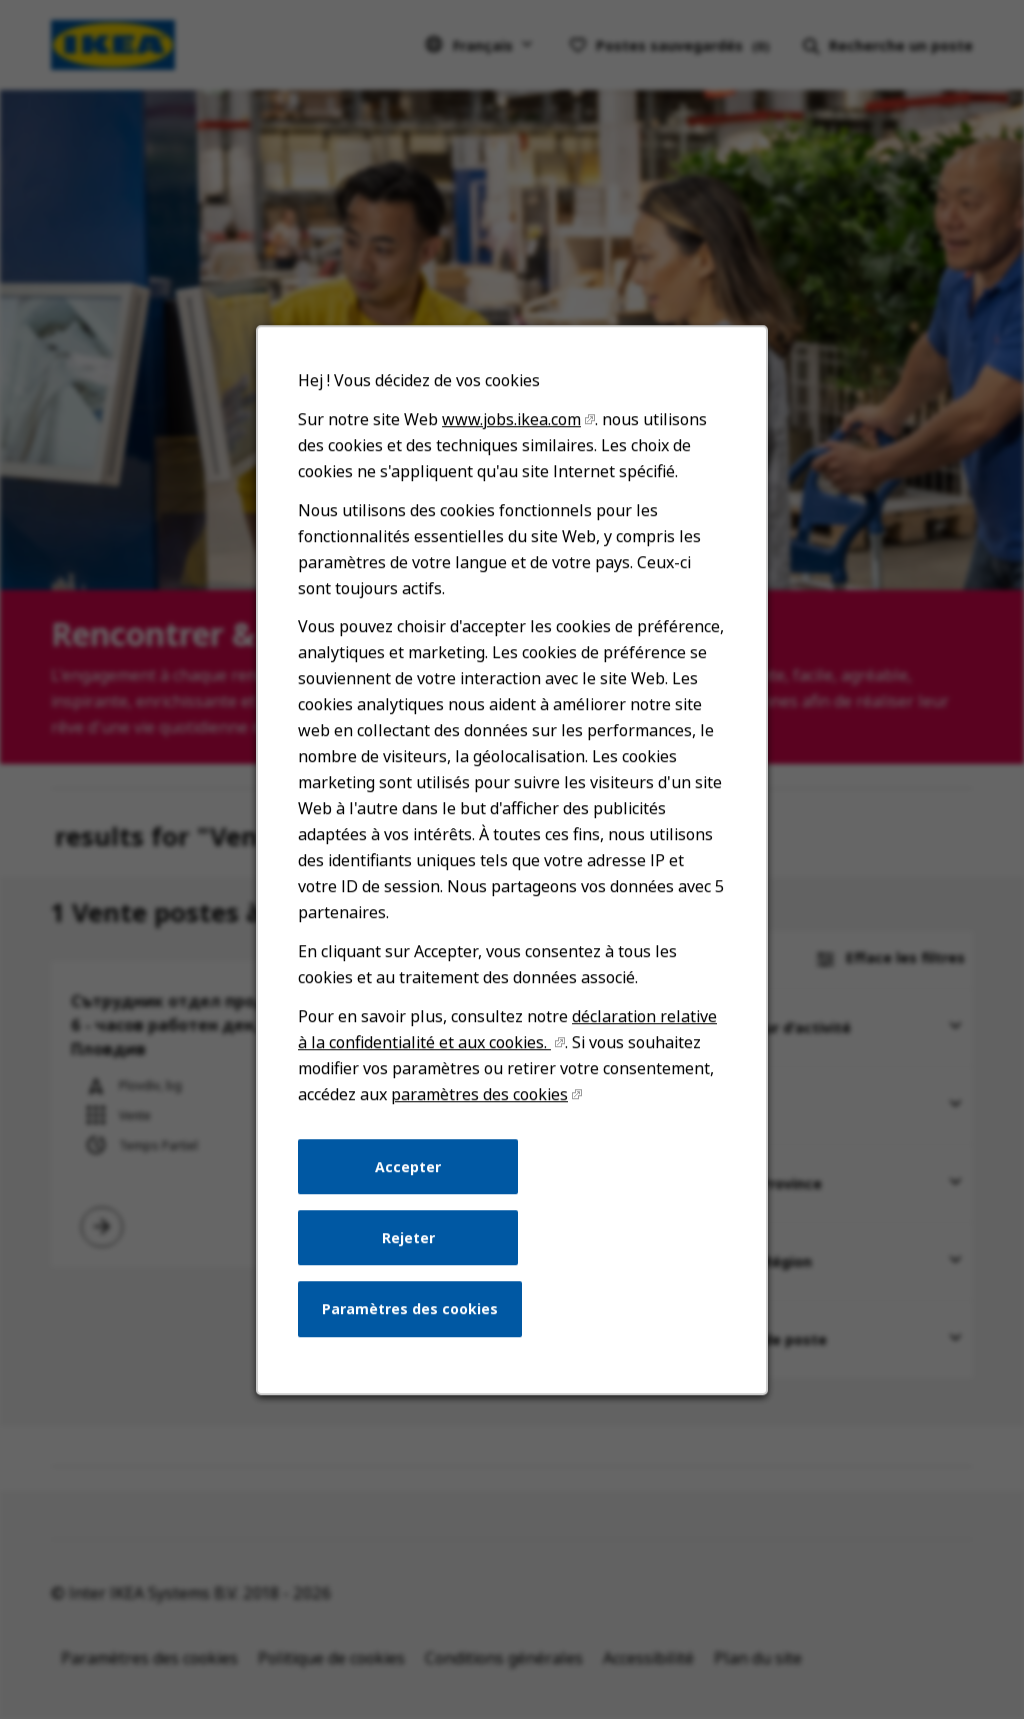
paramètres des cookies (480, 1098)
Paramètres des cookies (410, 1311)
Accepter (409, 1169)
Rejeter (408, 1240)
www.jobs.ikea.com (511, 426)
